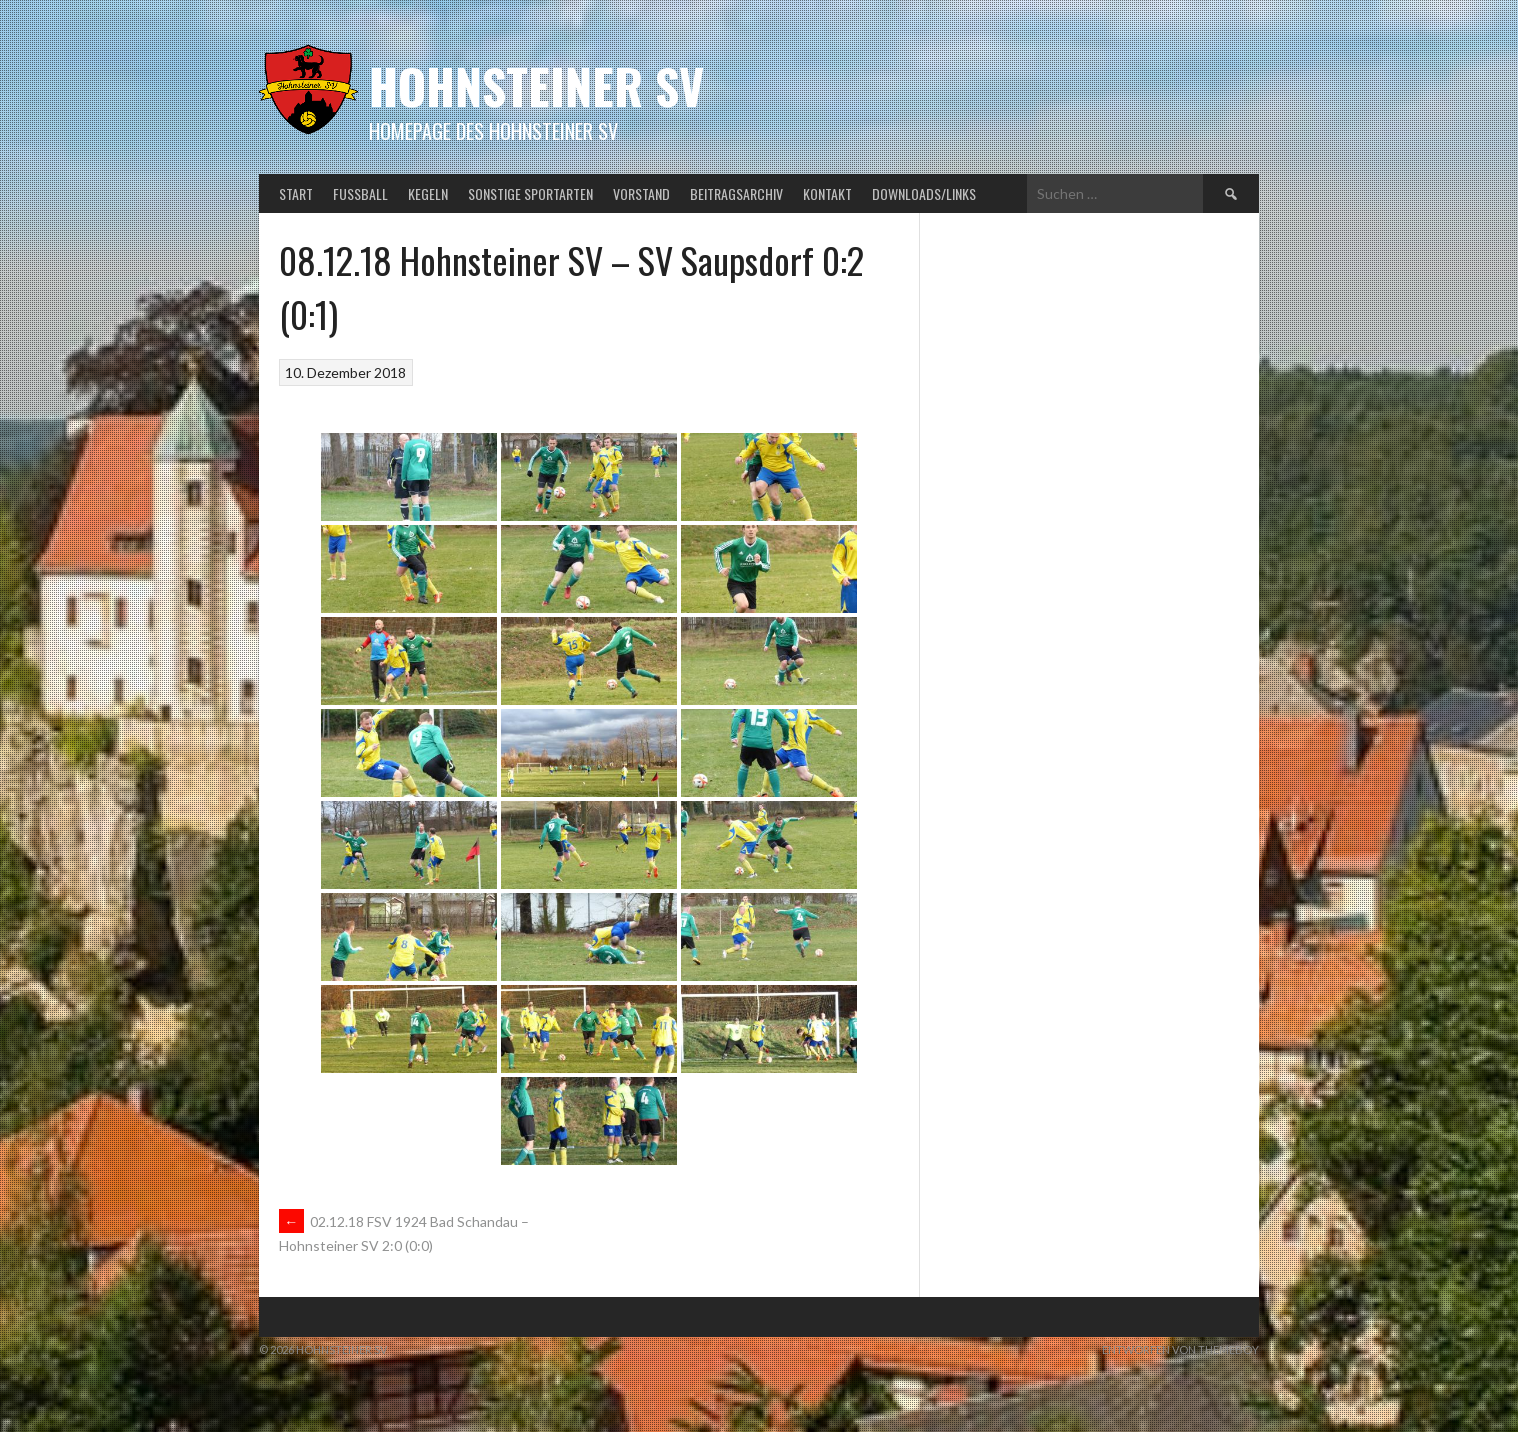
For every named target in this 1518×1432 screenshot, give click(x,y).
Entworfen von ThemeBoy (1180, 1349)
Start (296, 193)
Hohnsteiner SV (536, 85)
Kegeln (428, 193)
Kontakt (827, 193)
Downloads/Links (924, 193)
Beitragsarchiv (736, 193)
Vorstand (641, 193)
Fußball (360, 193)
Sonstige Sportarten (530, 193)
